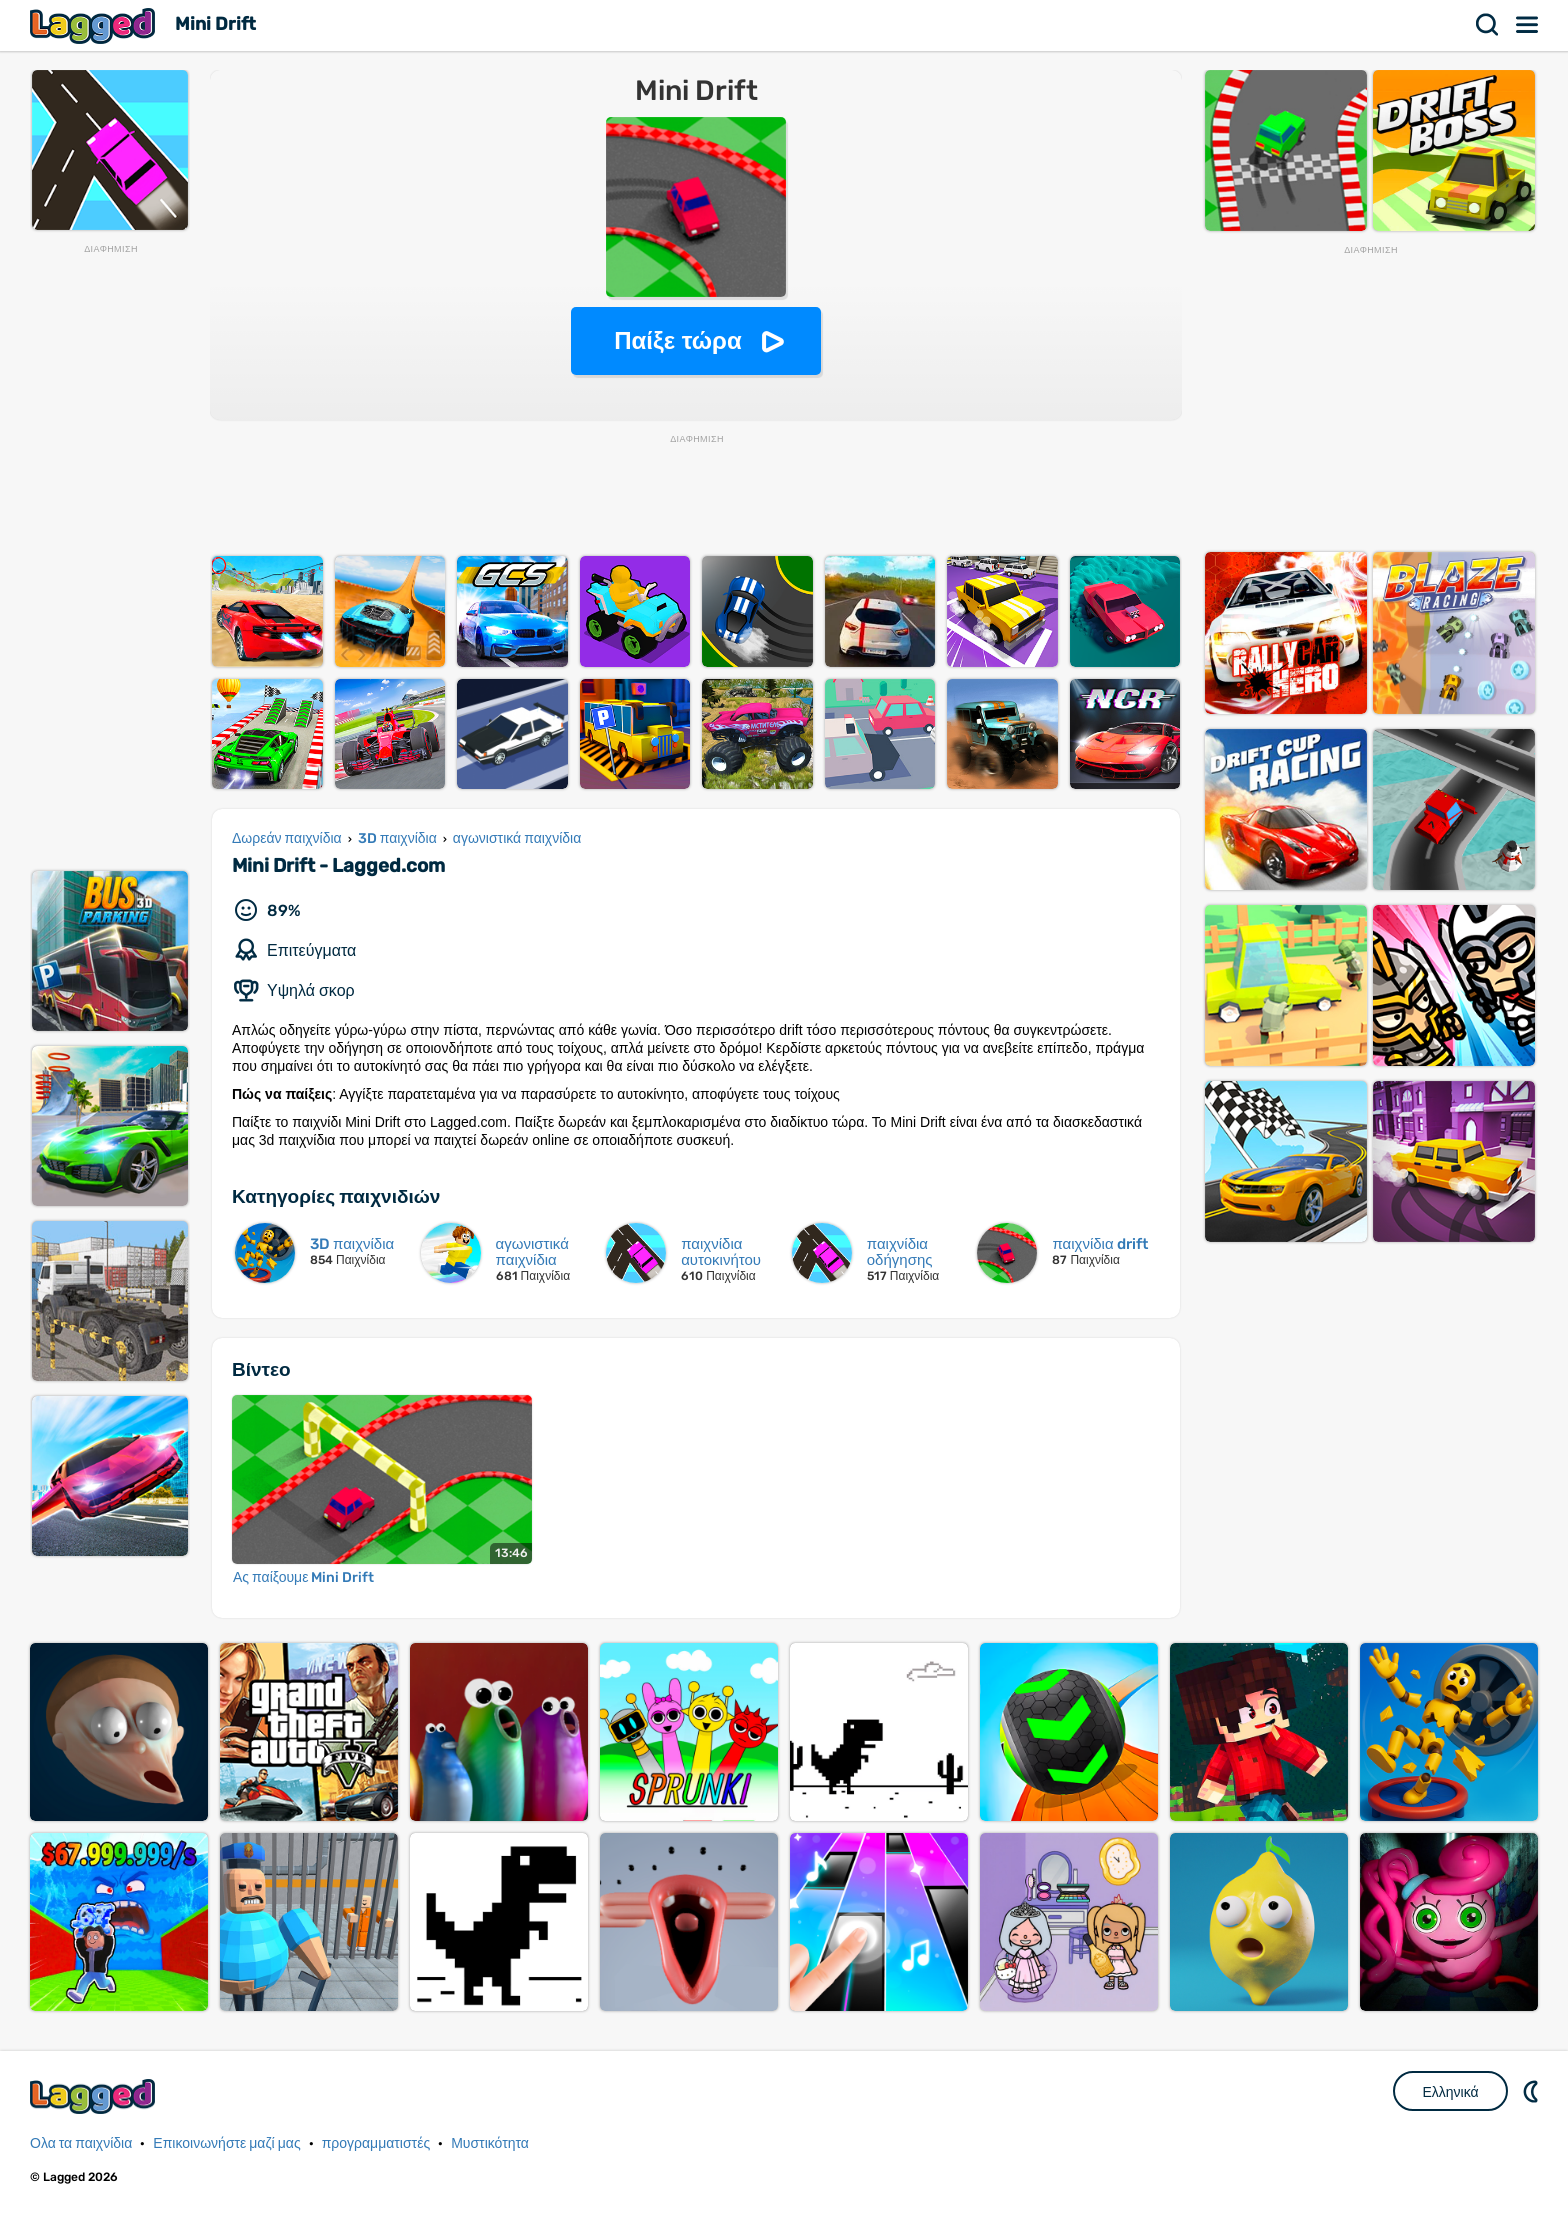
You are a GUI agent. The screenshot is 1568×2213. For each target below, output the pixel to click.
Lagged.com (95, 2096)
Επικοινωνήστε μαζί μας (226, 2143)
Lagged (95, 25)
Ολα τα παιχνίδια (81, 2143)
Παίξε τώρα (677, 340)
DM (1533, 2091)
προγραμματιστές (376, 2143)
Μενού (1528, 25)
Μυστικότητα (490, 2143)
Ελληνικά (1450, 2092)
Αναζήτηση (1488, 25)
